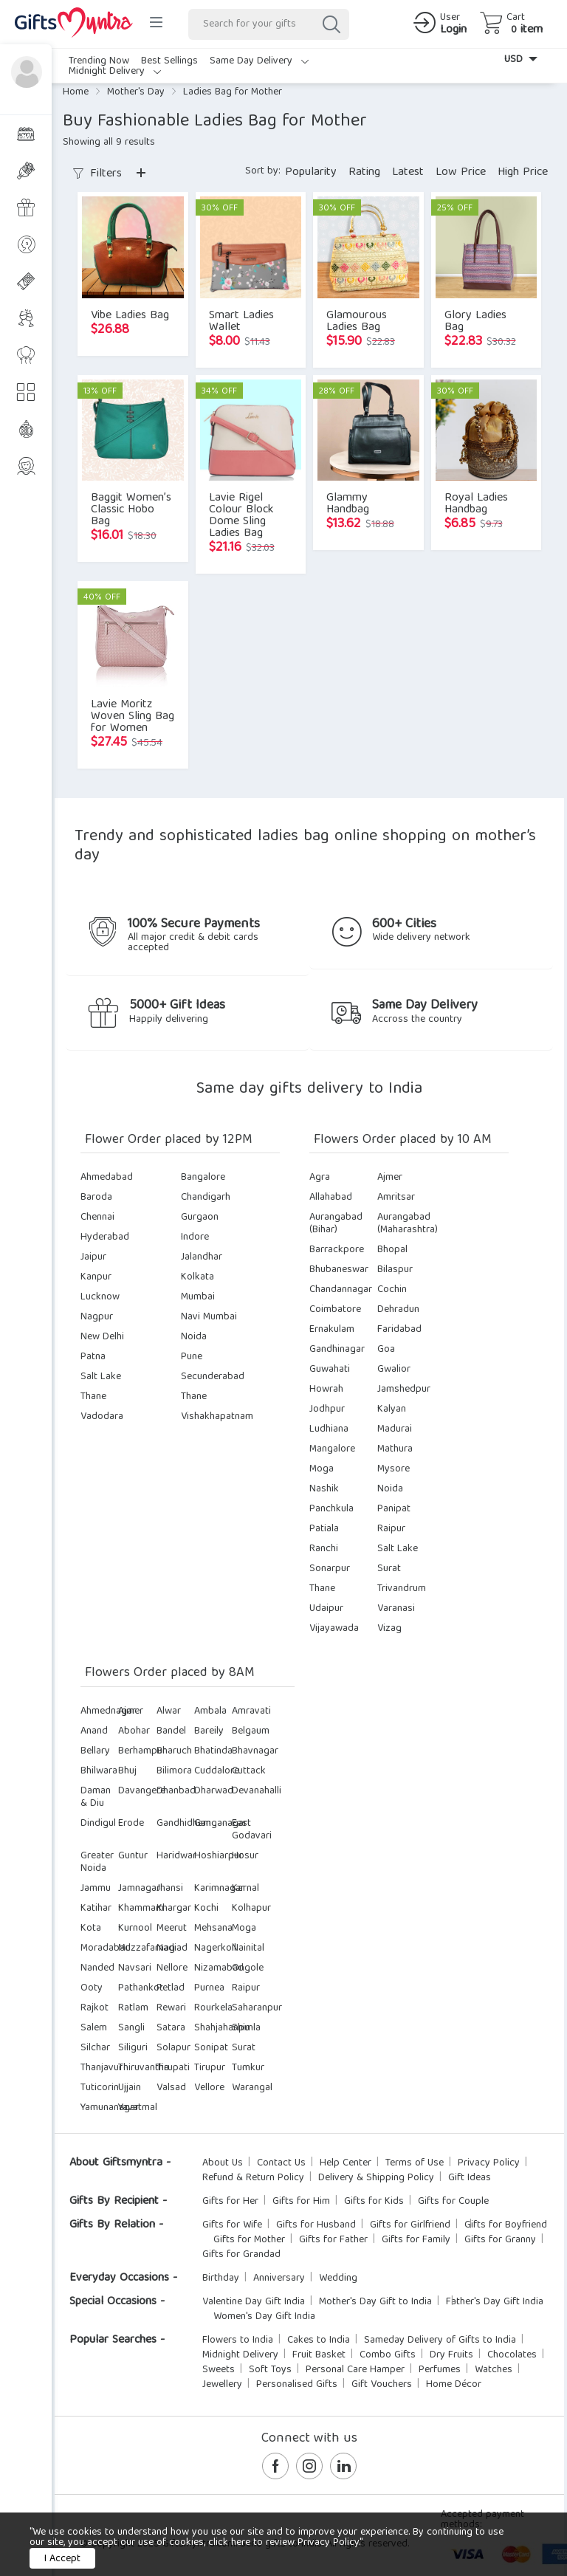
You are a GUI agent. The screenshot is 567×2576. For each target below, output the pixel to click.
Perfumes (440, 2370)
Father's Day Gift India (494, 2302)
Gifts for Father (333, 2240)
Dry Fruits (451, 2355)
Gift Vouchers (381, 2385)
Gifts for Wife (232, 2225)
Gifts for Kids (374, 2202)
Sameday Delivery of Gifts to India (440, 2340)
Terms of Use (414, 2163)
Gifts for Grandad (241, 2255)
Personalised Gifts (296, 2385)
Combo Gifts (388, 2355)
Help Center (345, 2163)
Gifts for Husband (316, 2225)
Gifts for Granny (500, 2240)
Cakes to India (318, 2340)
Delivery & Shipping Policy (376, 2178)
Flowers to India (237, 2340)
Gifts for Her (230, 2202)
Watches (493, 2370)
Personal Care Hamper (355, 2370)
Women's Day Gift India (264, 2317)
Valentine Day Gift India (253, 2302)
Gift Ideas (469, 2178)
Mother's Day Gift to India (375, 2302)
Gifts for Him (301, 2202)
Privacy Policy (489, 2163)
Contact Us (281, 2163)
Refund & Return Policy (253, 2178)
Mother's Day (136, 92)
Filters (97, 174)
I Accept (62, 2559)
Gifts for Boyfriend (505, 2225)
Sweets (218, 2370)
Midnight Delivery (115, 71)
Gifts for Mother (249, 2240)
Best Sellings (169, 61)
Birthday (220, 2278)
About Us (222, 2163)
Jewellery (222, 2385)
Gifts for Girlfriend (410, 2225)
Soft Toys (270, 2370)
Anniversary (279, 2278)
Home (76, 92)
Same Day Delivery (259, 61)
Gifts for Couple (453, 2202)
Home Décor (453, 2385)
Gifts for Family (416, 2240)
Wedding (338, 2278)
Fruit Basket (319, 2355)
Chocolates (512, 2355)
